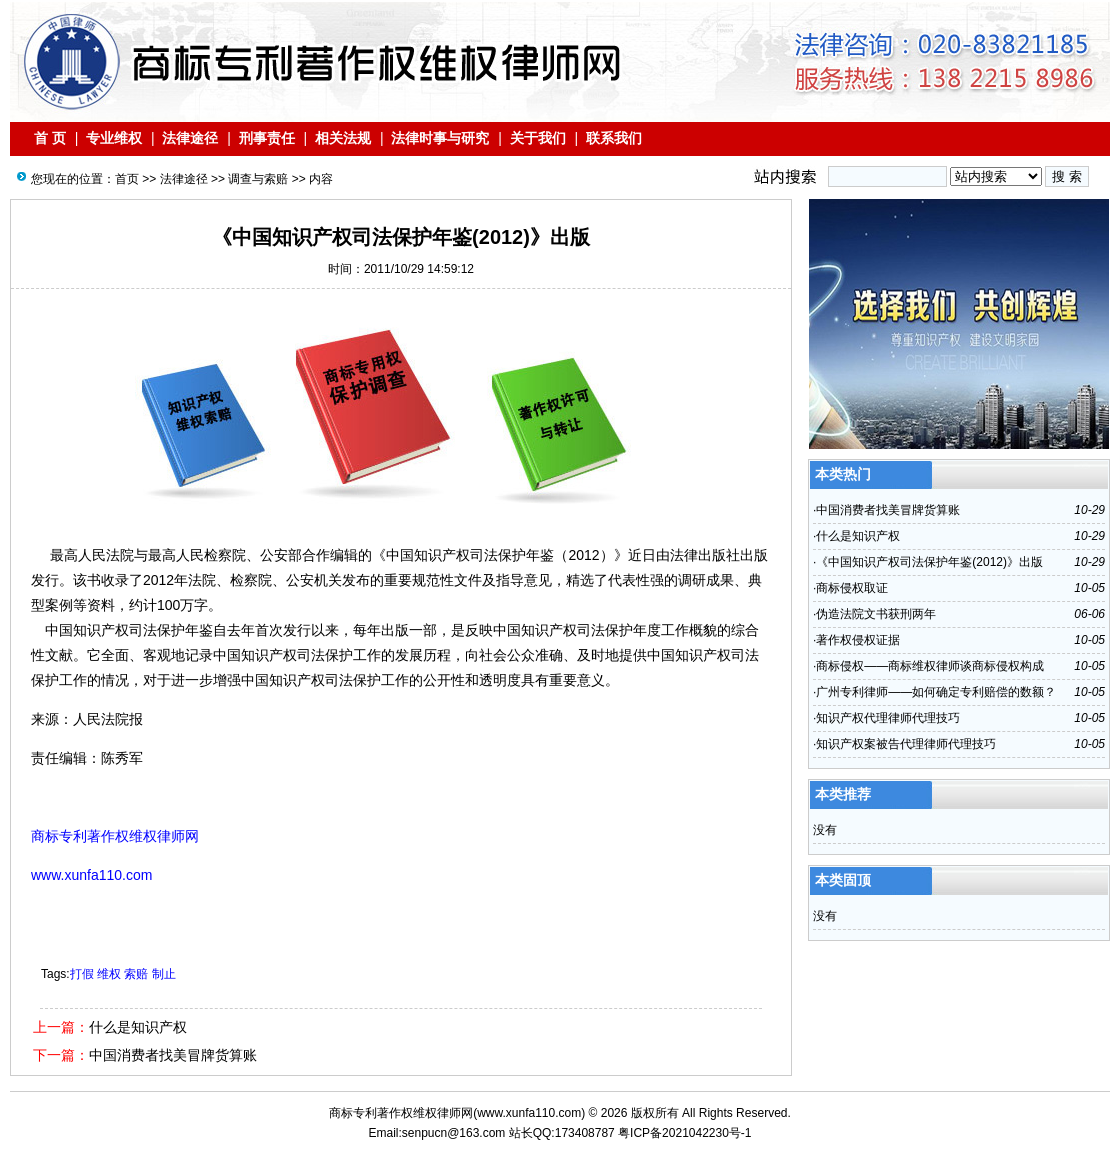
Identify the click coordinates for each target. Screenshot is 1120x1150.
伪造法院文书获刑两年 (876, 614)
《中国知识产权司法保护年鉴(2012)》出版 (929, 562)
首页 (127, 179)
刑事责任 (267, 138)
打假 (82, 974)
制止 (164, 974)
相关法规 (343, 138)
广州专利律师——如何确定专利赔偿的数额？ (936, 692)
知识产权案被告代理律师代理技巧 (906, 744)
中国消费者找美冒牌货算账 (173, 1055)
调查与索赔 (258, 179)
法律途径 (191, 138)
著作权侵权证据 (858, 640)
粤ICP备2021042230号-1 (684, 1133)
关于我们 (538, 138)
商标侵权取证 (852, 588)
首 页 (50, 138)
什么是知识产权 (138, 1027)
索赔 (136, 974)
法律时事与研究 (440, 138)
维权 (109, 974)
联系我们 (614, 138)
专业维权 (114, 138)
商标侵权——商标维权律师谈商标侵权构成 (930, 666)
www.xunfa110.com (529, 1113)
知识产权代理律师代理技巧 (888, 718)
